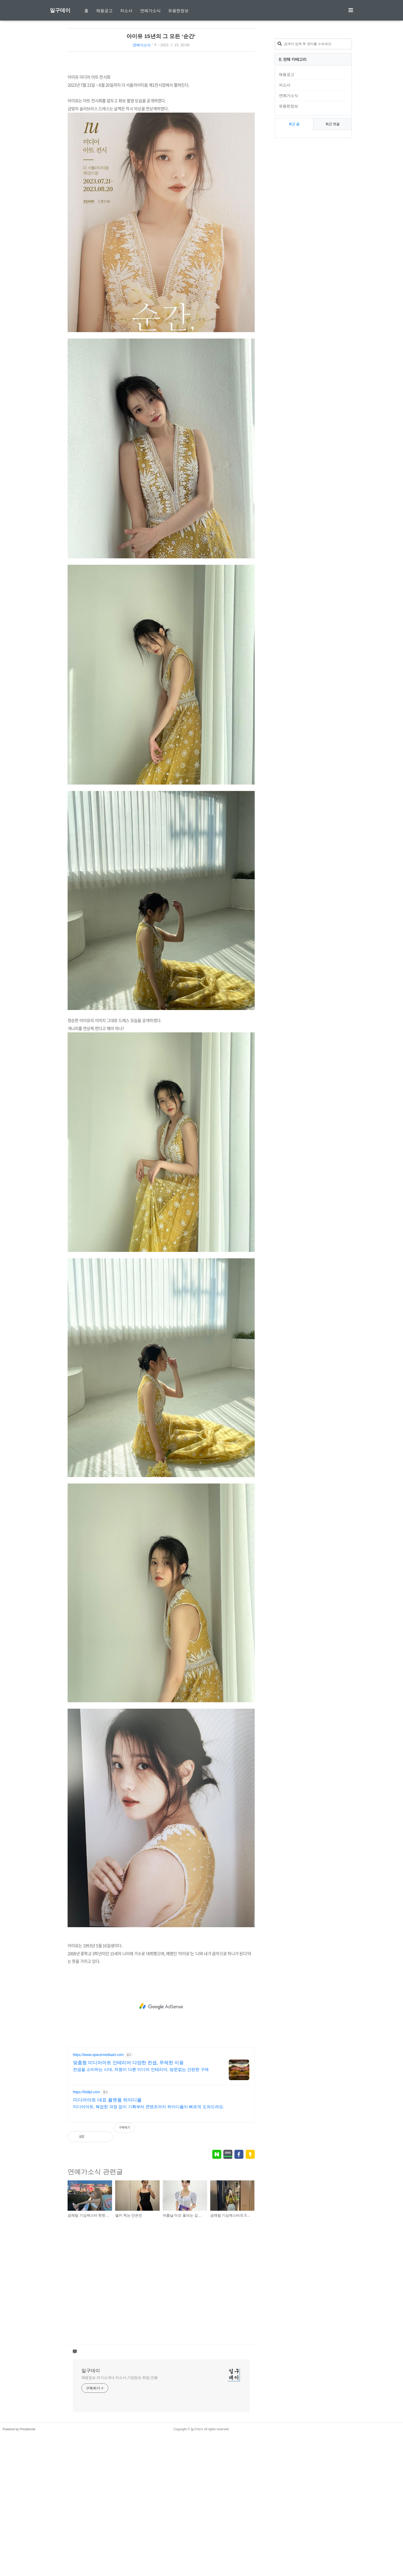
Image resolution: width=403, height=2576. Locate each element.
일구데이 (60, 10)
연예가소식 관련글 (95, 2172)
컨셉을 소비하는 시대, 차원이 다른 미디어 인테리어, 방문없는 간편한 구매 (141, 2069)
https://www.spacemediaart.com (98, 2055)
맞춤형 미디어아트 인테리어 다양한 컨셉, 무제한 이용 (128, 2062)
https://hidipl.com (86, 2092)
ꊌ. (156, 45)
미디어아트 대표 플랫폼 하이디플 (107, 2099)
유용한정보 (178, 10)
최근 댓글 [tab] (332, 124)
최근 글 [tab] (294, 124)
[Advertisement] (161, 2006)
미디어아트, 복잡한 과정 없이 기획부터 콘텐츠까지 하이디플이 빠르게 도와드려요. (148, 2107)
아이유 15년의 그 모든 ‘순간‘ (160, 36)
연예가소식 (150, 10)
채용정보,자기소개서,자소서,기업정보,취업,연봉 (119, 2377)
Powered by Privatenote (19, 2429)
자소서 (126, 10)
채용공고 (104, 10)
